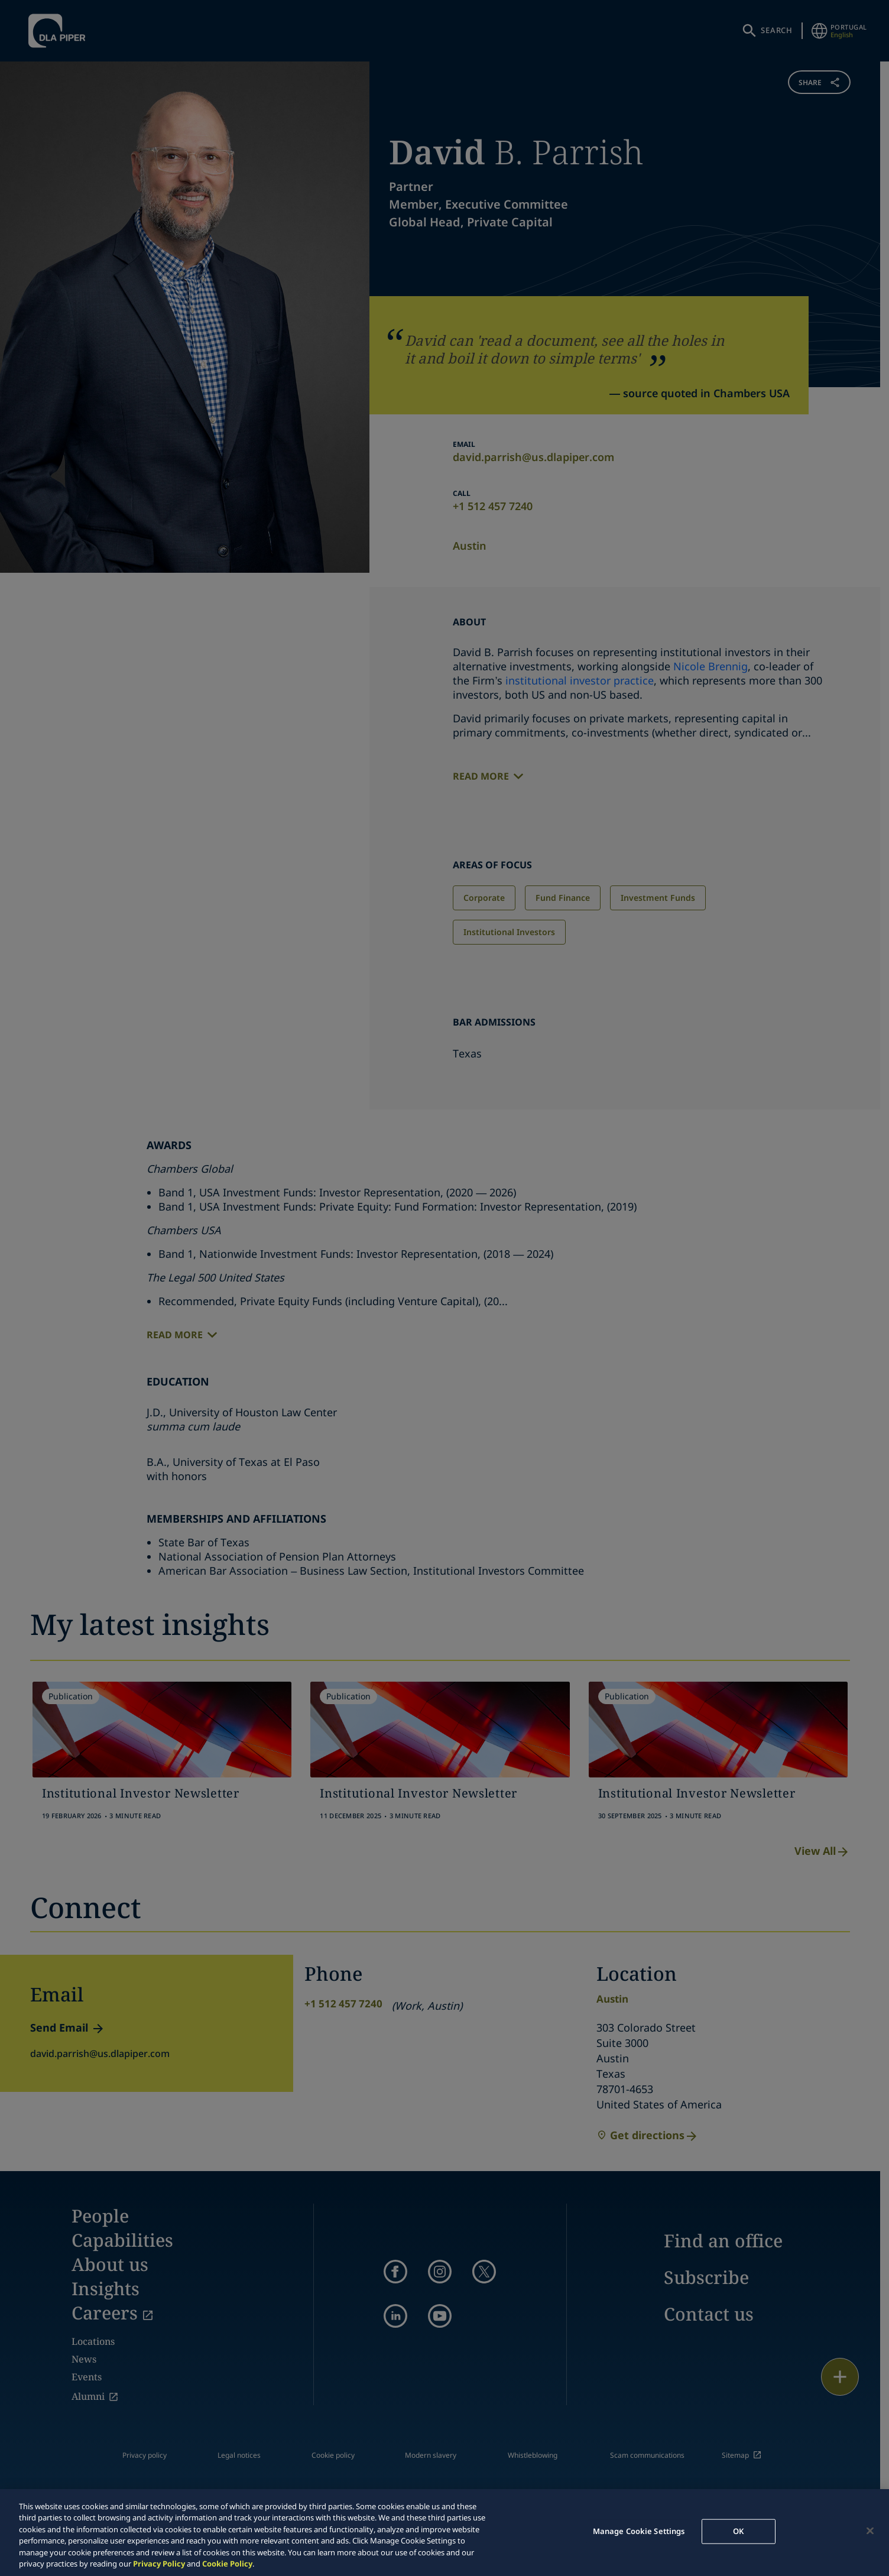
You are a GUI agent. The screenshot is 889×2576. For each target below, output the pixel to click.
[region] (444, 2532)
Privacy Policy (159, 2563)
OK (738, 2531)
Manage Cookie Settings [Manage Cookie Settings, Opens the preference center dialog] (639, 2531)
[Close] (870, 2531)
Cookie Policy (227, 2563)
